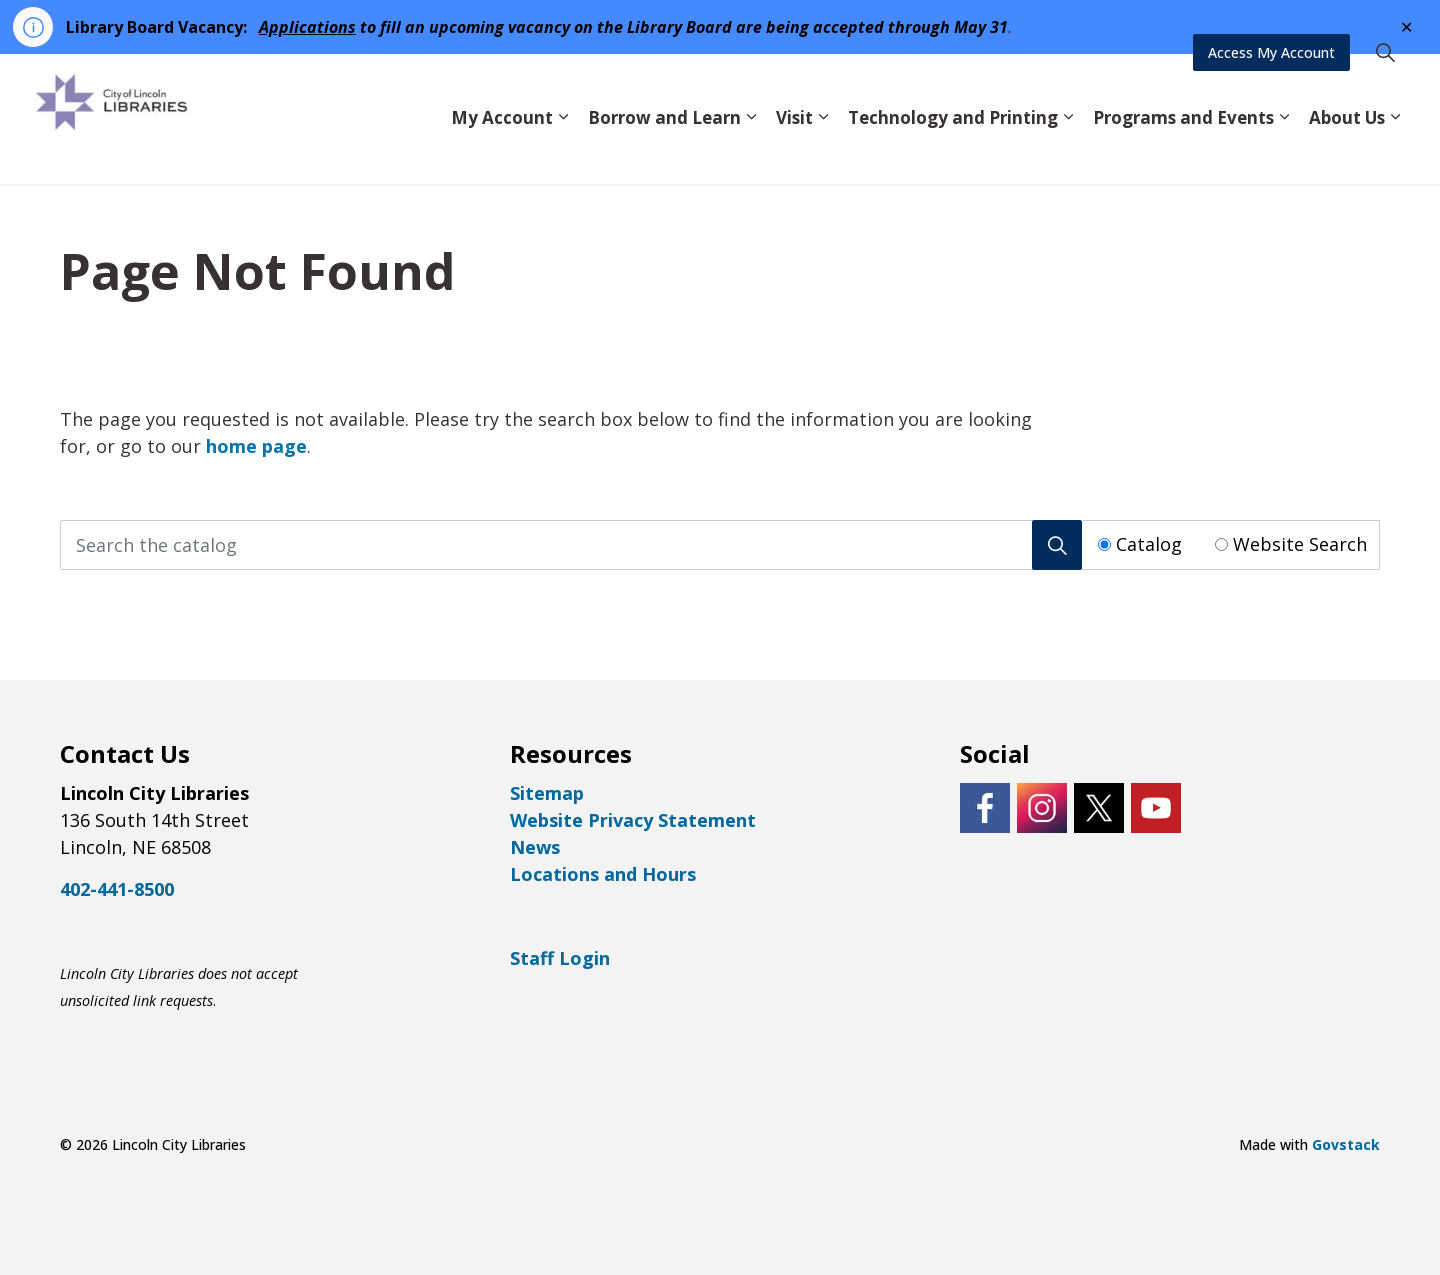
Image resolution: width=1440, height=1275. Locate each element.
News (535, 847)
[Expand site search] (1385, 86)
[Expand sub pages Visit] (823, 151)
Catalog (1149, 544)
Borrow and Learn (664, 150)
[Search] (1057, 545)
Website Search (1300, 544)
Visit (794, 150)
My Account (502, 150)
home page (256, 446)
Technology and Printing (953, 150)
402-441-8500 (117, 889)
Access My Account (1271, 86)
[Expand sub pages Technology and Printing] (1068, 151)
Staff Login (560, 958)
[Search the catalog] (571, 545)
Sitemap (547, 793)
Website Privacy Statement (633, 820)
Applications (307, 27)
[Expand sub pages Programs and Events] (1284, 151)
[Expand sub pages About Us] (1395, 151)
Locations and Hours (603, 874)
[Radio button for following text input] (1104, 544)
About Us (1347, 150)
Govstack (1346, 1144)
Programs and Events (1183, 150)
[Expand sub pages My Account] (563, 151)
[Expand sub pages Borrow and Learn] (751, 151)
